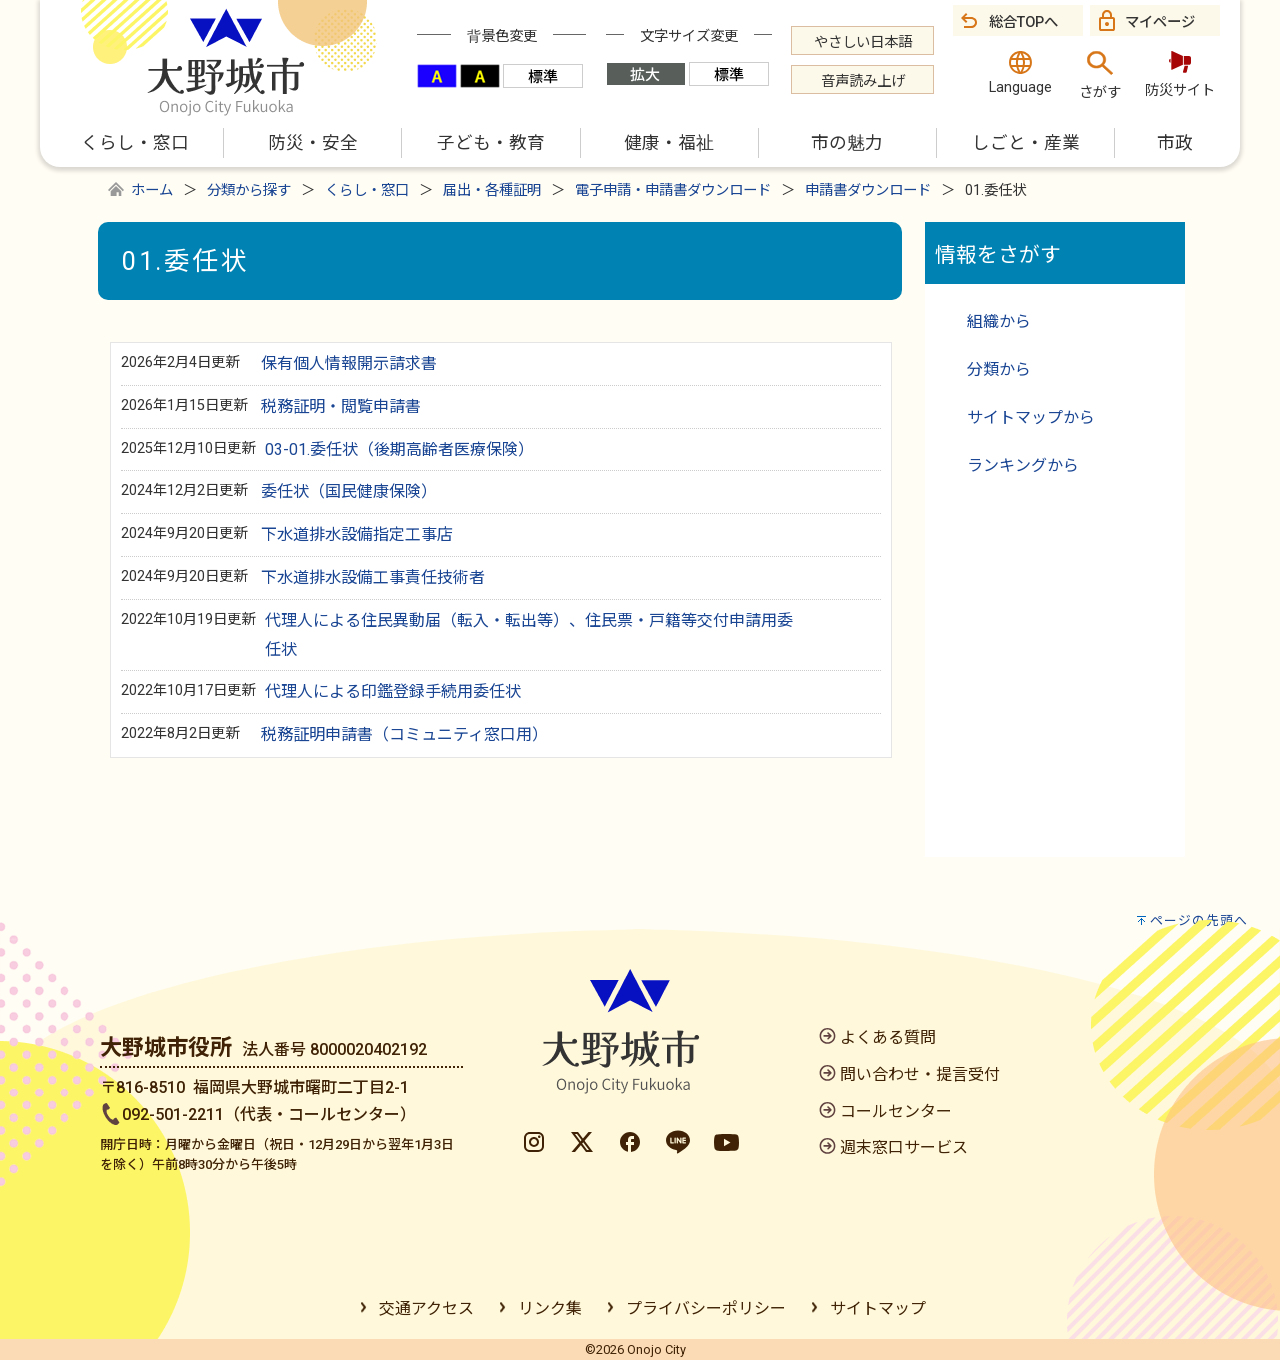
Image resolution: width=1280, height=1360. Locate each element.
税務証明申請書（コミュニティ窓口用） (404, 734)
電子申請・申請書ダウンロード (673, 190)
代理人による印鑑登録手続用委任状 (393, 691)
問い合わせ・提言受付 (920, 1074)
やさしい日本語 (863, 42)
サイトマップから (1031, 417)
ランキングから (1023, 465)
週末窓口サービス (904, 1147)
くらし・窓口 (367, 190)
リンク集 (550, 1308)
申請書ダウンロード (868, 190)
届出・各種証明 (492, 190)
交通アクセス (426, 1308)
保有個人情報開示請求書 (349, 363)
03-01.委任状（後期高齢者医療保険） (399, 449)
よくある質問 (888, 1037)
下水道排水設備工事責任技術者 (373, 577)
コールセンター (896, 1111)
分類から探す (249, 190)
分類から (999, 369)
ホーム (152, 190)
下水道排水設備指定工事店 (357, 534)
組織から (999, 321)
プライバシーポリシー (706, 1308)
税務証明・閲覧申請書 (341, 406)
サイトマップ (878, 1308)
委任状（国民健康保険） (349, 491)
